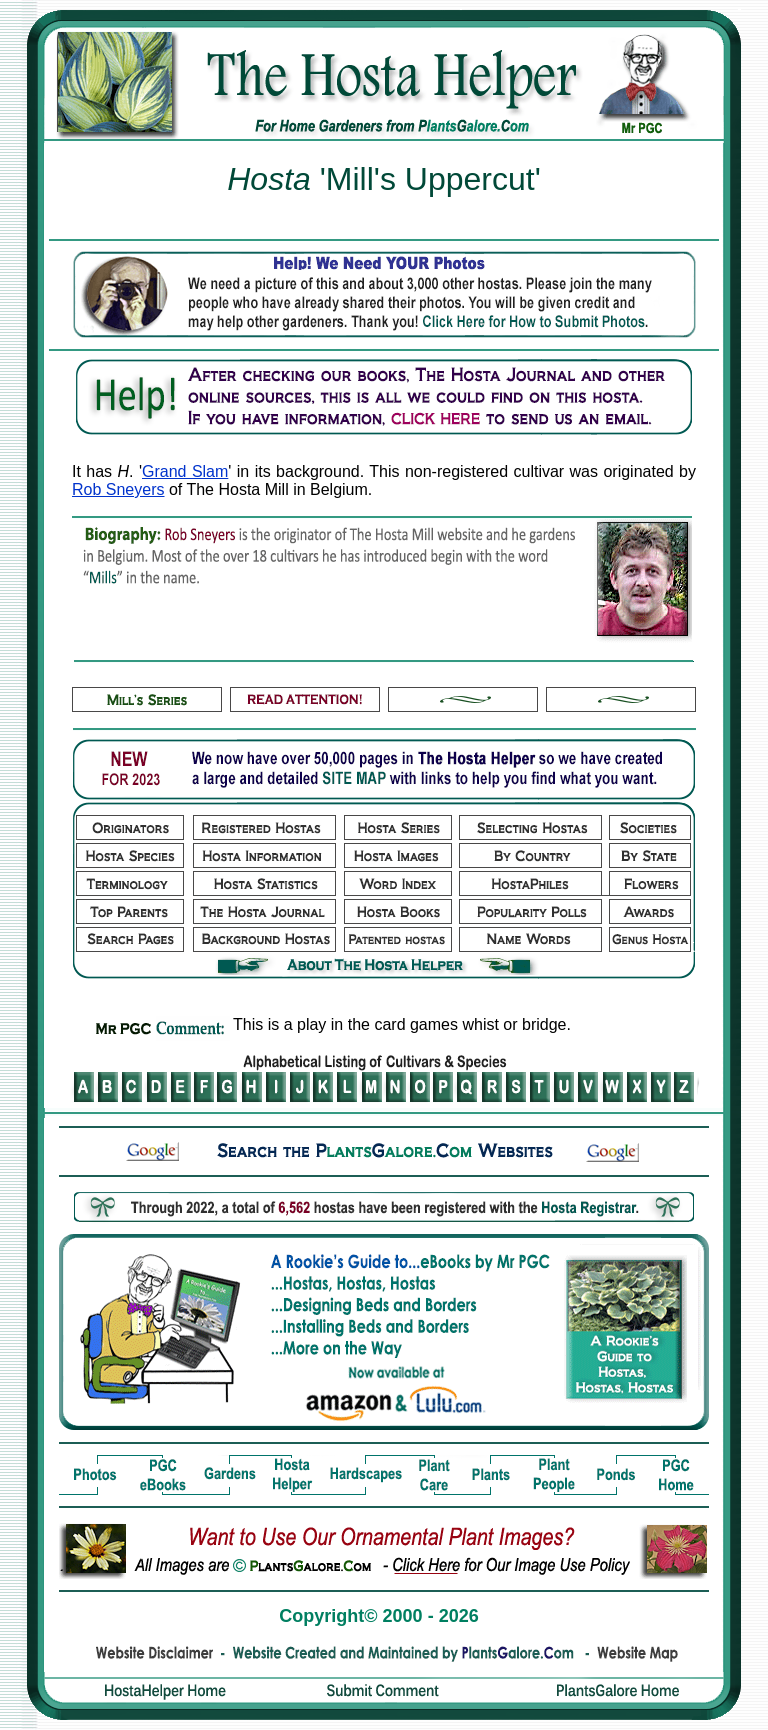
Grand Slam (185, 471)
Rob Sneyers (118, 489)
